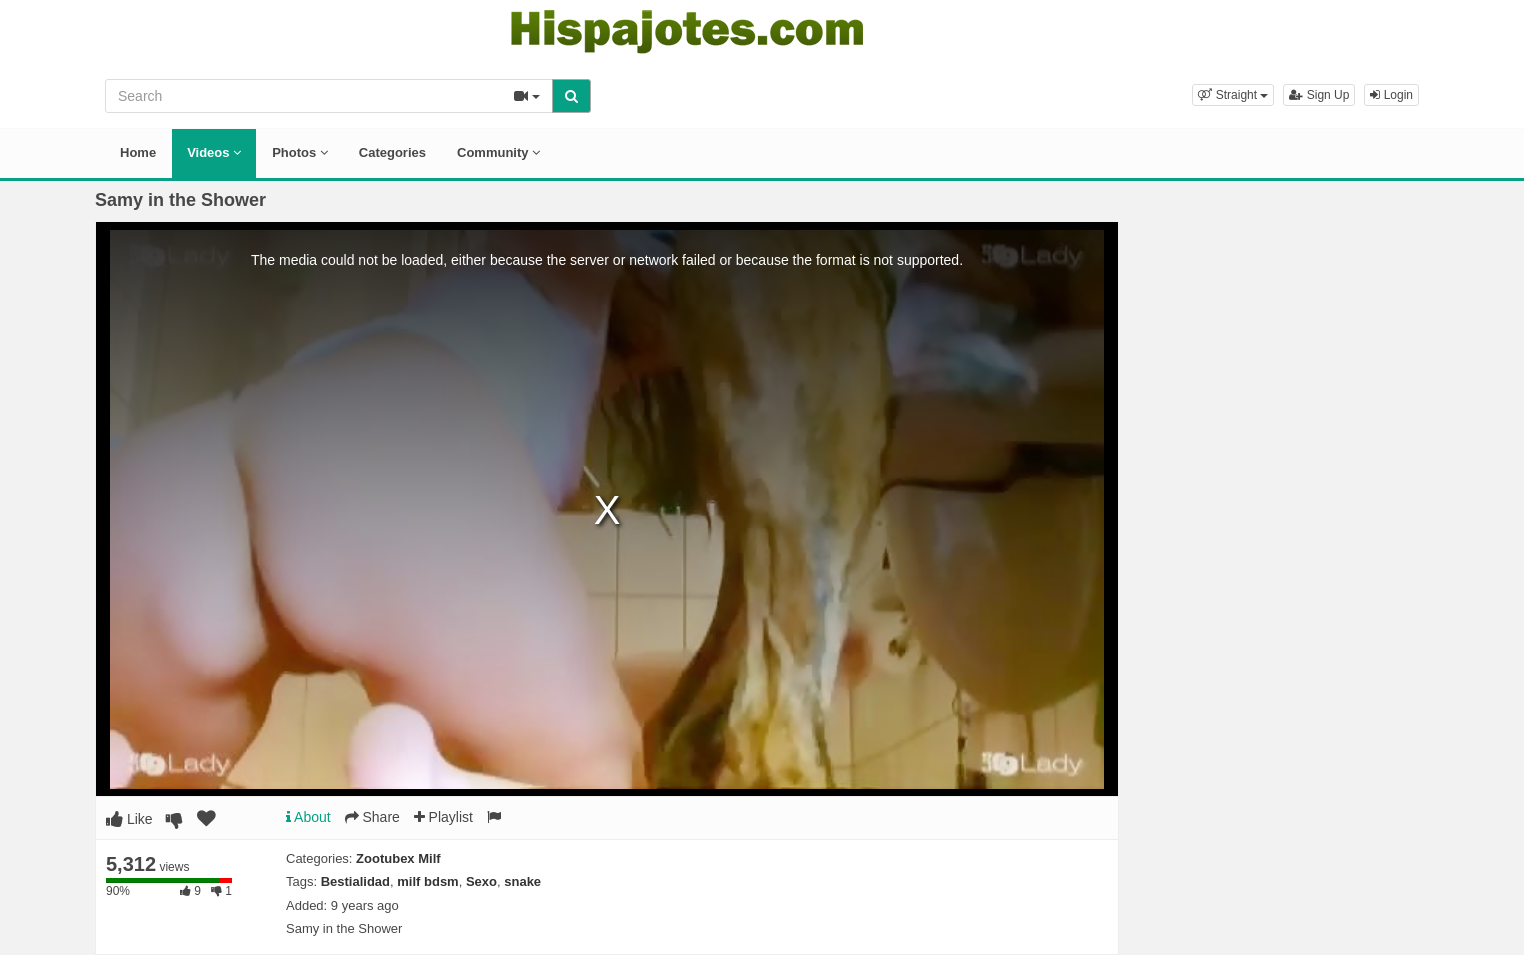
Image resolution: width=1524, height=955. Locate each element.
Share (372, 817)
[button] (1233, 95)
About (308, 817)
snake (522, 881)
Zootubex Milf (398, 858)
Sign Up (1319, 95)
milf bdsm (427, 881)
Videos (214, 152)
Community (498, 152)
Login (1391, 95)
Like (129, 819)
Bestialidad (355, 881)
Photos (300, 152)
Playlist (443, 817)
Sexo (481, 881)
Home (138, 152)
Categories (392, 152)
